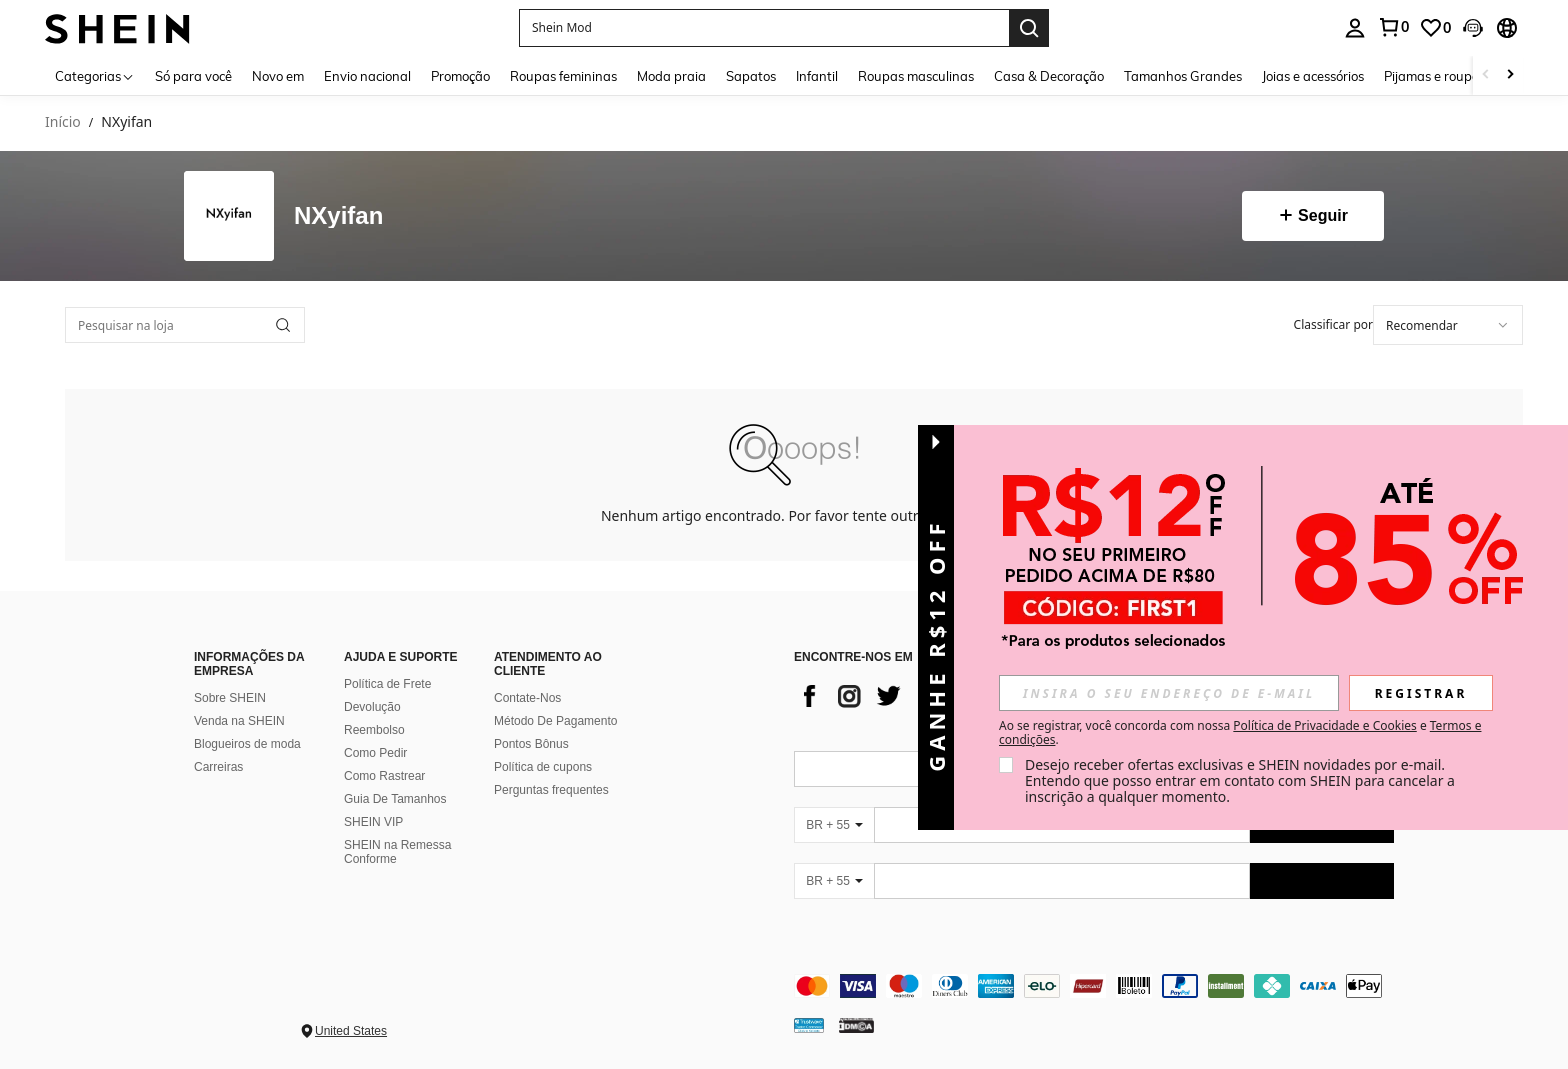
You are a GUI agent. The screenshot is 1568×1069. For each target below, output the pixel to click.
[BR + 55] (834, 825)
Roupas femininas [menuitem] (563, 76)
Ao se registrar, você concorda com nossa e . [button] (1240, 733)
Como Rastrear (384, 776)
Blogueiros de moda (247, 744)
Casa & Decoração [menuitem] (1049, 76)
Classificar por (1333, 324)
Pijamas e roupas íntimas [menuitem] (1458, 76)
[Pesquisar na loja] (185, 325)
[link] (1393, 27)
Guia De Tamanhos (395, 799)
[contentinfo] (1094, 986)
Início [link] (63, 122)
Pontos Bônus (531, 744)
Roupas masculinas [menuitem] (916, 76)
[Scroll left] (1486, 75)
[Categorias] (95, 75)
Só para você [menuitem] (193, 76)
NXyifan (338, 216)
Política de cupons (543, 767)
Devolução (372, 707)
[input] (1169, 693)
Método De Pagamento (555, 721)
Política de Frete (387, 684)
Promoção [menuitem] (460, 76)
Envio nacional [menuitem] (367, 76)
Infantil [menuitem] (817, 76)
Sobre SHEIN (230, 698)
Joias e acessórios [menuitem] (1313, 76)
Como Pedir (375, 753)
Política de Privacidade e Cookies (1324, 725)
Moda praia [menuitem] (671, 76)
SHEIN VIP (373, 822)
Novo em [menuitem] (278, 76)
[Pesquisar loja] (283, 325)
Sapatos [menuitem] (751, 76)
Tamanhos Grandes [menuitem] (1183, 76)
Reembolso (374, 730)
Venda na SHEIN (239, 721)
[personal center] (1355, 28)
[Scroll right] (1510, 75)
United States (351, 1031)
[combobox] (1448, 325)
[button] (764, 28)
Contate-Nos (527, 698)
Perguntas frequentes (551, 790)
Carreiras (218, 767)
